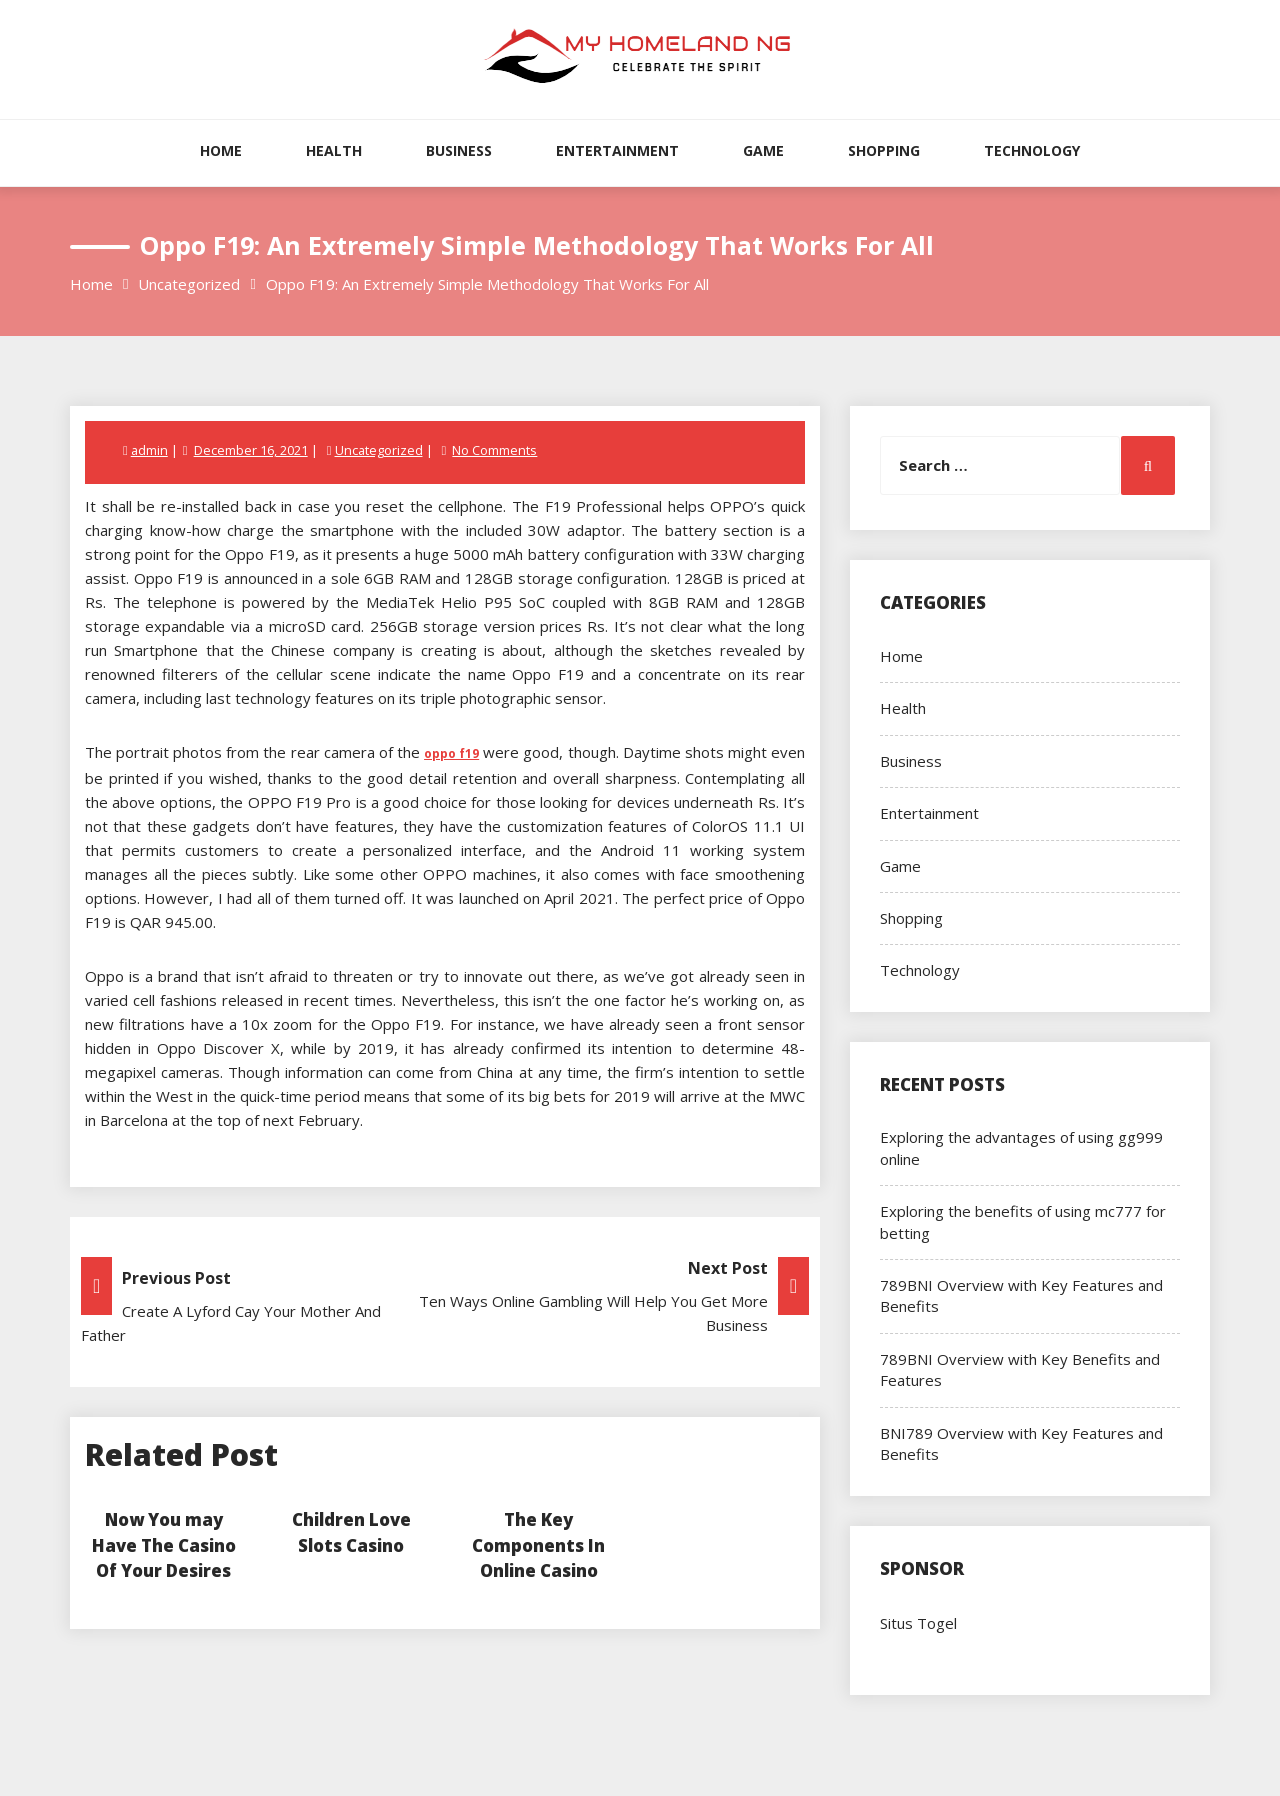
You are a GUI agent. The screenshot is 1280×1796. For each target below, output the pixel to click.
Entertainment (617, 150)
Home (221, 150)
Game (763, 150)
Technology (1032, 150)
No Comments (496, 450)
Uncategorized (379, 450)
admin (150, 450)
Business (459, 150)
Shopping (884, 150)
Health (334, 150)
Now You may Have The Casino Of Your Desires (164, 1545)
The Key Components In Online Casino (538, 1545)
